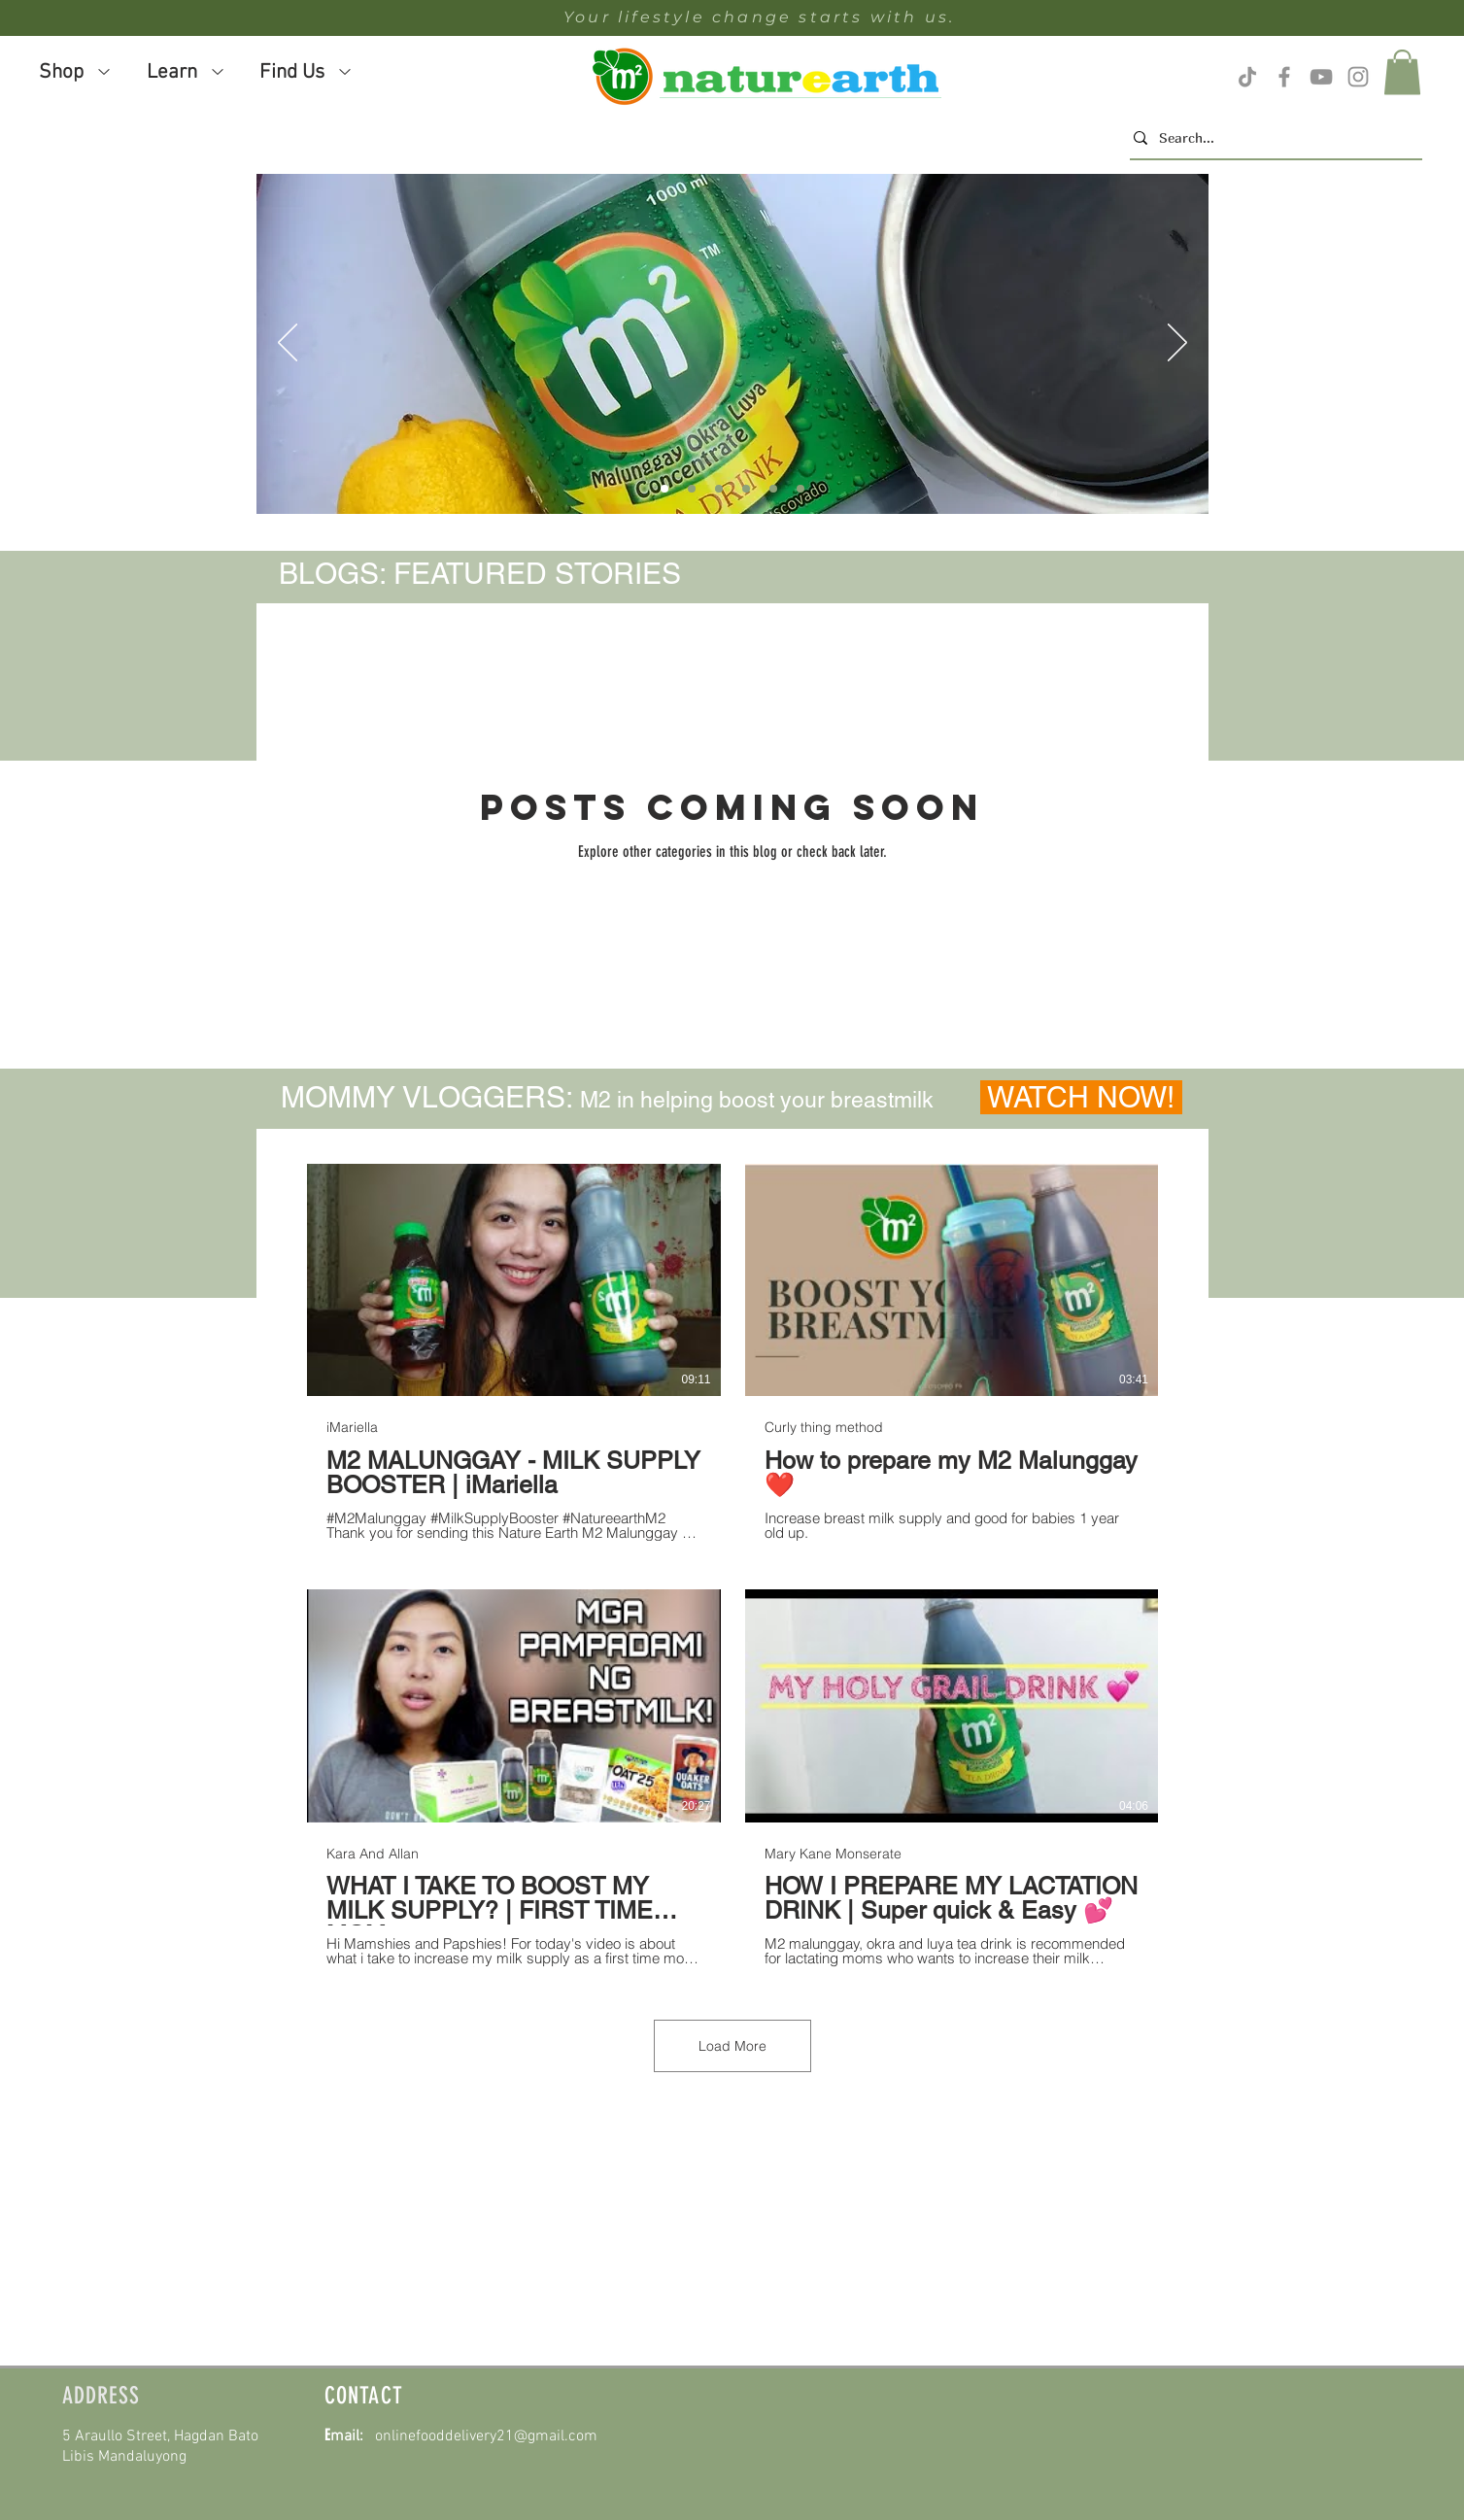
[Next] (1177, 344)
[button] (1402, 72)
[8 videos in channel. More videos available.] (732, 1565)
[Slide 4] (664, 489)
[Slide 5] (692, 489)
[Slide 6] (719, 489)
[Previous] (287, 344)
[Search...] (1270, 138)
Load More (732, 2046)
